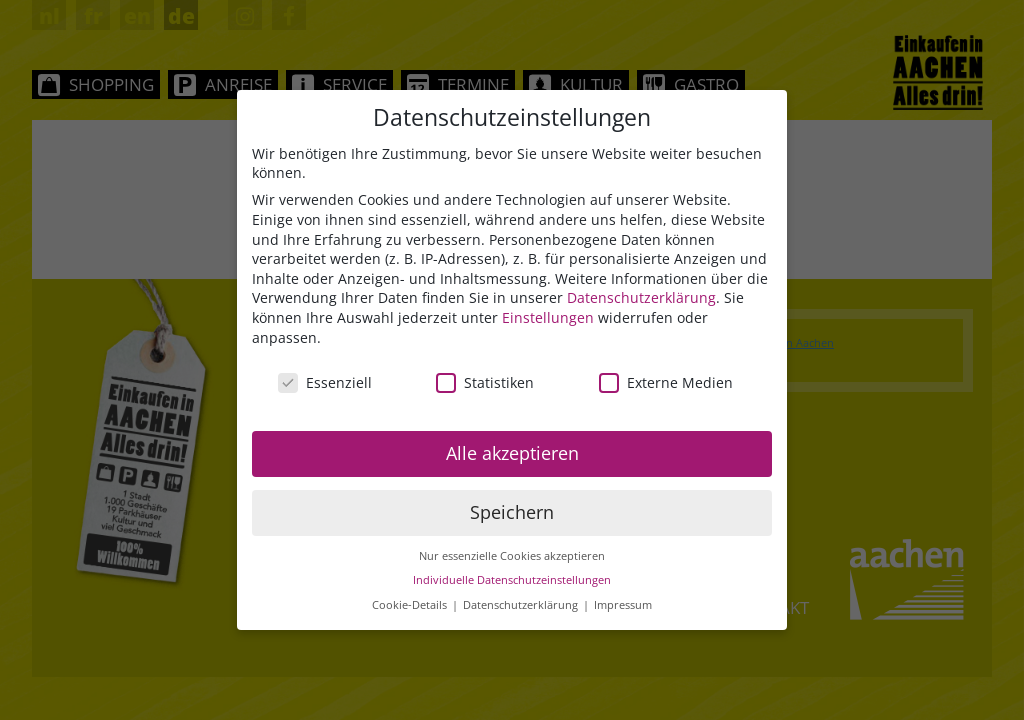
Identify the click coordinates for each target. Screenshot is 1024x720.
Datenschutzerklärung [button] (522, 606)
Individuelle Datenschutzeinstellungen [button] (512, 581)
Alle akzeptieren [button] (512, 454)
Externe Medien (666, 383)
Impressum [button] (623, 606)
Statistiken (485, 383)
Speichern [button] (512, 513)
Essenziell (325, 383)
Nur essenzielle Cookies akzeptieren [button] (512, 557)
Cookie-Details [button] (411, 606)
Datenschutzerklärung (641, 298)
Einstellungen (548, 318)
